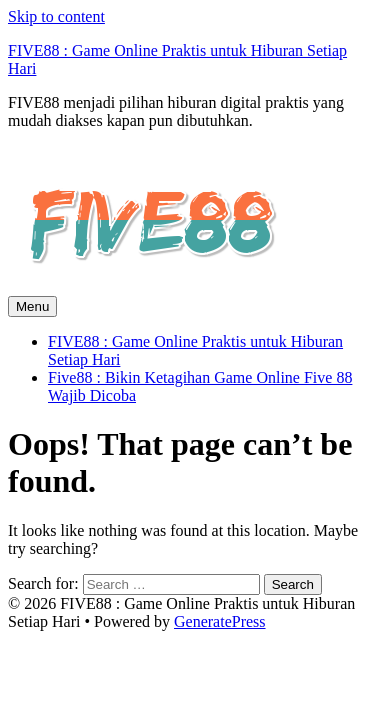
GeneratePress (220, 621)
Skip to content (56, 16)
